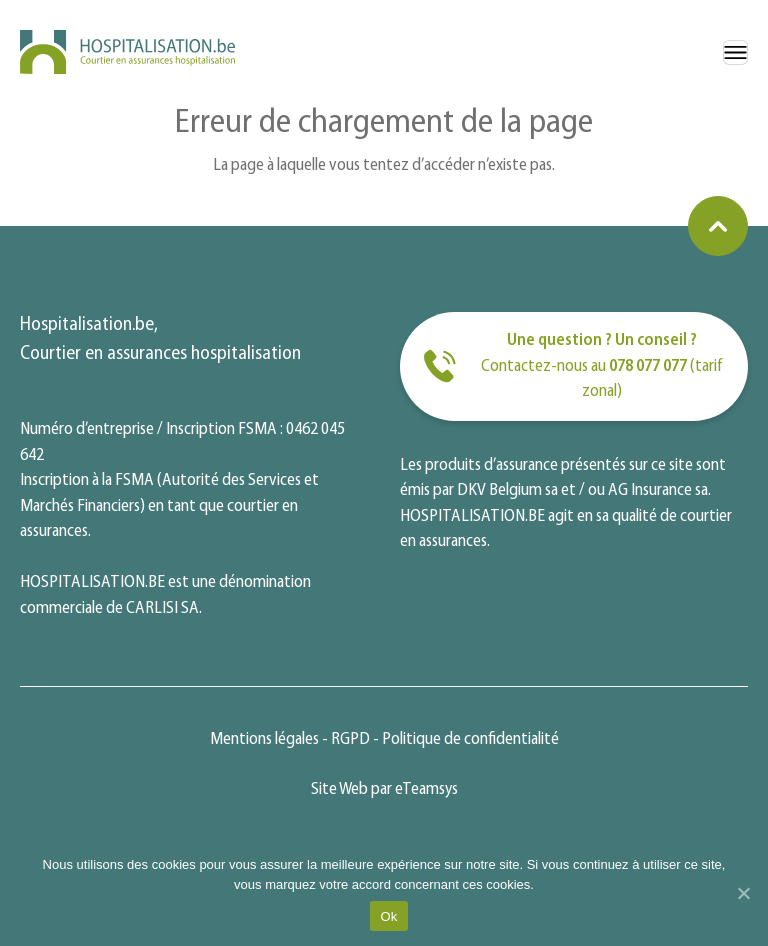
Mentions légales (264, 739)
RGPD (350, 739)
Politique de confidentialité (470, 739)
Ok (388, 916)
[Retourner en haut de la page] (718, 226)
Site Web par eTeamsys (384, 789)
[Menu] (735, 52)
